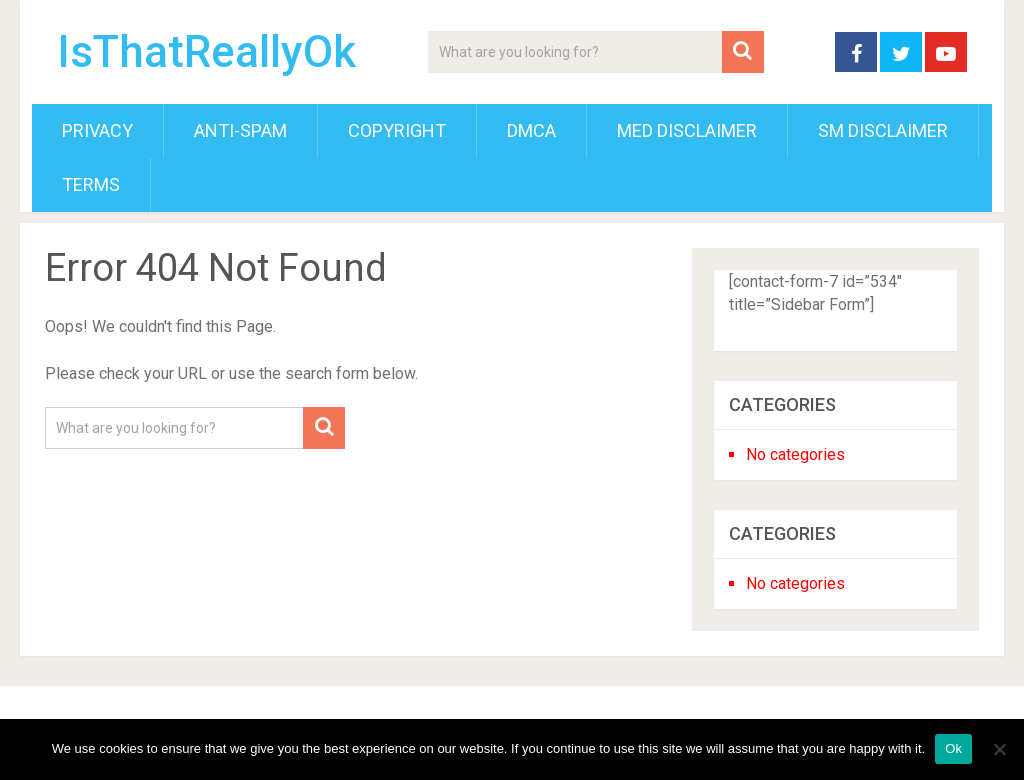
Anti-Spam (240, 130)
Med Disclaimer (687, 130)
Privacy (97, 130)
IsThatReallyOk (206, 52)
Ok (953, 748)
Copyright (397, 130)
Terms (91, 184)
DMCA (531, 130)
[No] (999, 749)
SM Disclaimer (883, 130)
